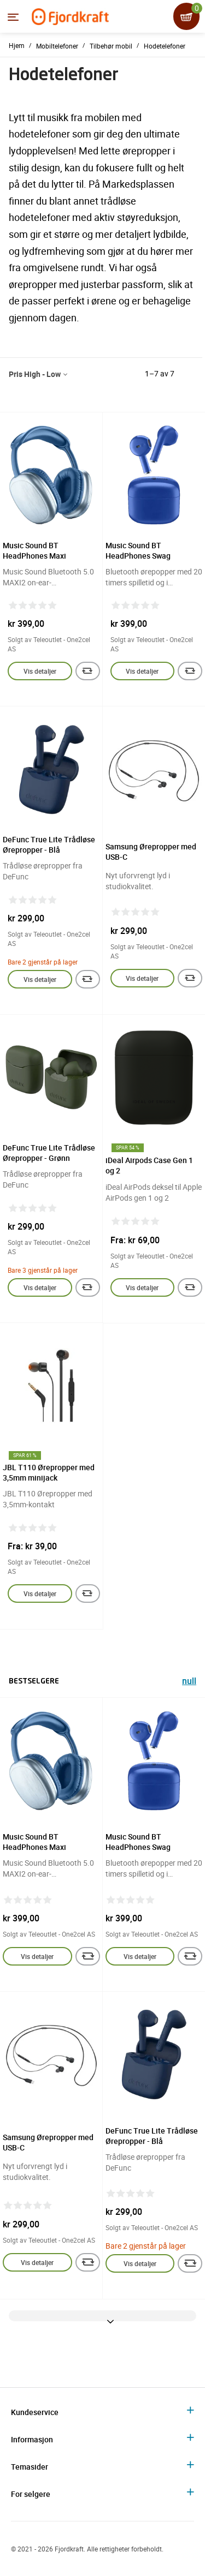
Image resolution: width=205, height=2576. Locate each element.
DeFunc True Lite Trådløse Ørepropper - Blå (49, 844)
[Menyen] (13, 17)
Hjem (17, 45)
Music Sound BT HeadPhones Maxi (34, 550)
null (189, 1682)
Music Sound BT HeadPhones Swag (138, 550)
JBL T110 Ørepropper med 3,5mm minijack (49, 1472)
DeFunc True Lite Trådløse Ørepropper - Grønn (49, 1152)
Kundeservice (34, 2412)
